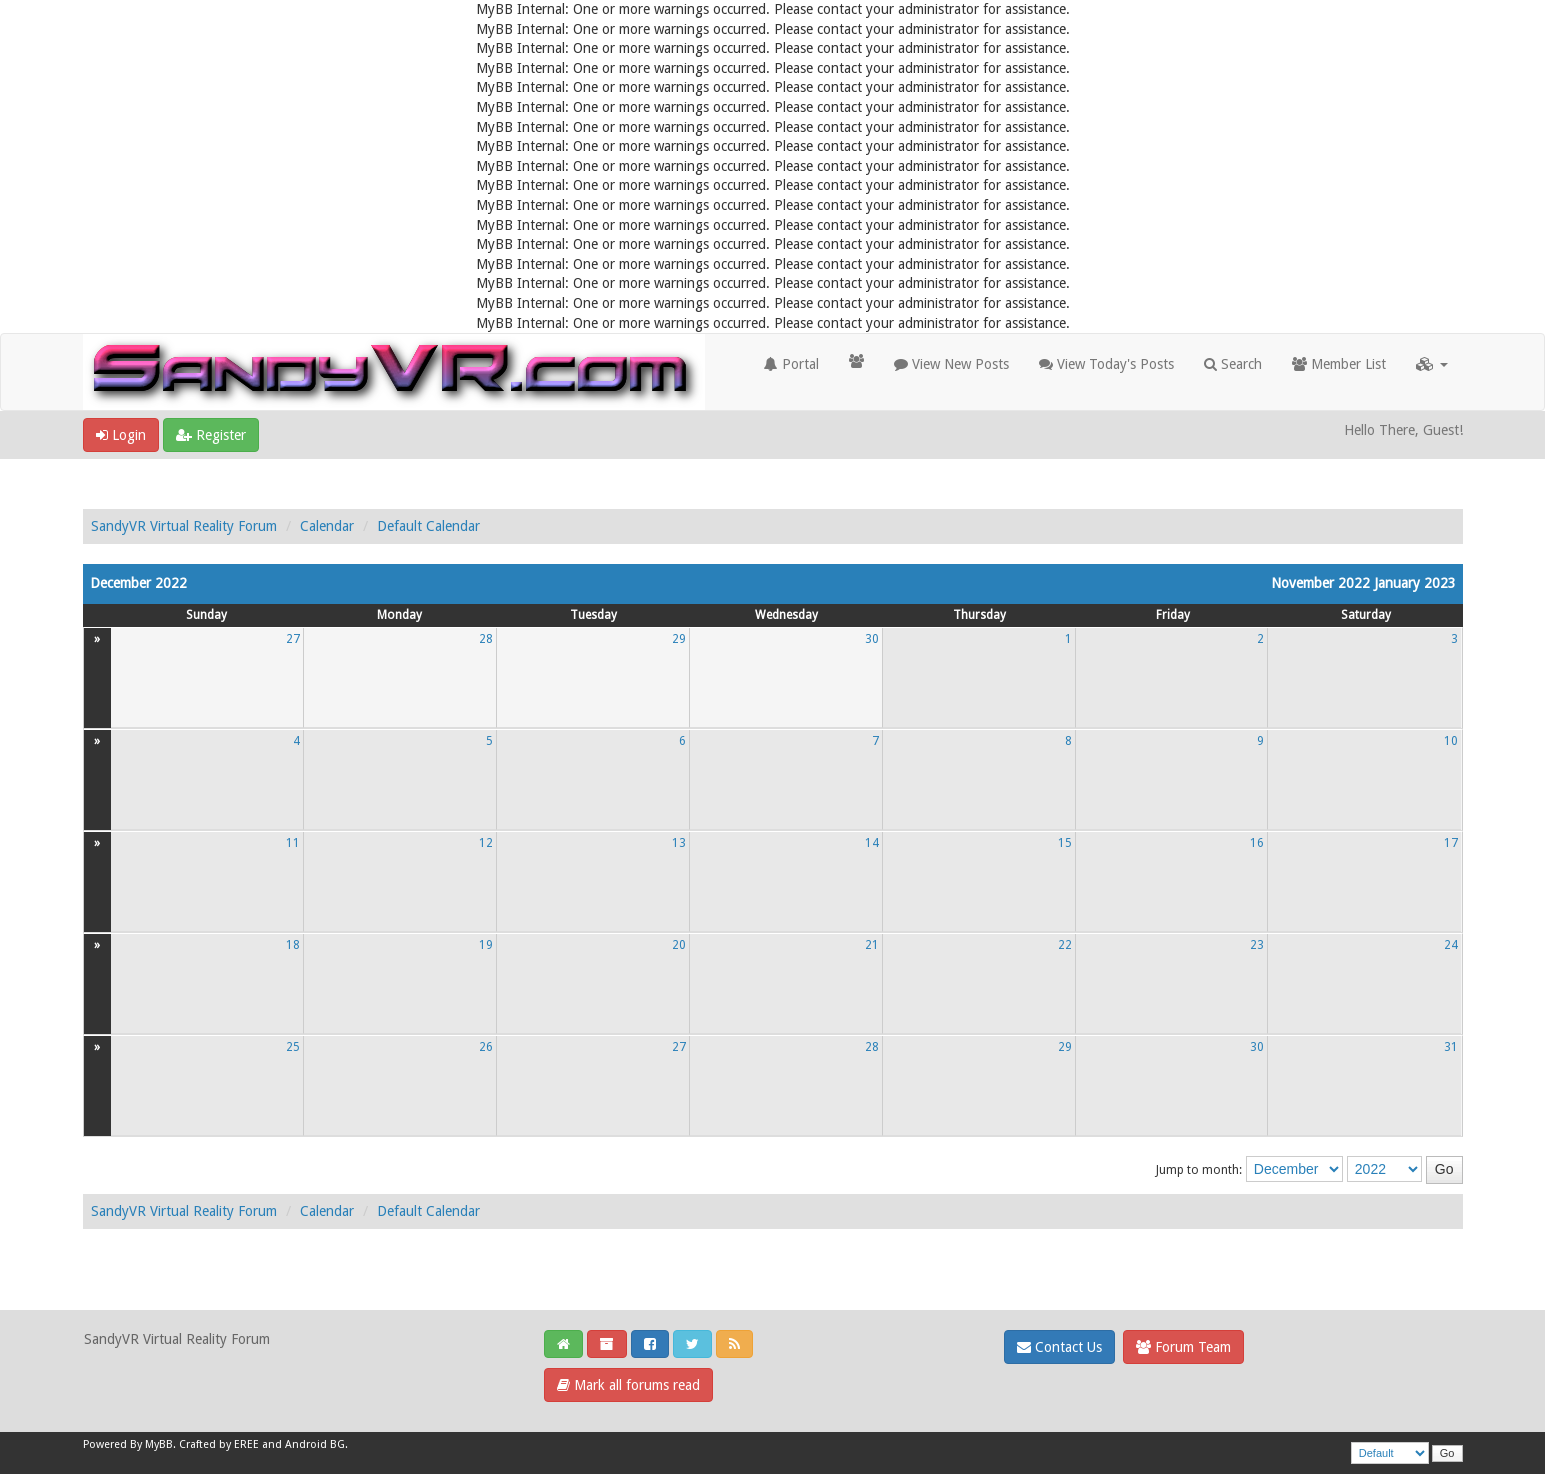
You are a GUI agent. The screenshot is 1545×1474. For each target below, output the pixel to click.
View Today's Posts (1106, 364)
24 (1451, 945)
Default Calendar (428, 526)
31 (1451, 1047)
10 (1451, 741)
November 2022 (1320, 583)
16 (1257, 843)
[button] (1432, 364)
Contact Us (1059, 1347)
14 (872, 843)
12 (486, 843)
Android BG (315, 1444)
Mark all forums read (628, 1385)
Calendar (327, 526)
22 (1065, 945)
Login (121, 435)
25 (293, 1047)
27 (293, 639)
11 (293, 843)
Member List (1339, 364)
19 (486, 945)
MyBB (159, 1444)
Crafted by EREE (219, 1444)
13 (679, 843)
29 (679, 639)
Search (1233, 364)
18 (293, 945)
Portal (791, 364)
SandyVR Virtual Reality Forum (184, 526)
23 (1257, 945)
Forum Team (1183, 1347)
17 (1451, 843)
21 (872, 945)
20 (679, 945)
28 (486, 639)
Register (211, 435)
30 (872, 639)
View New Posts (951, 364)
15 (1065, 843)
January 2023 (1415, 583)
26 (486, 1047)
